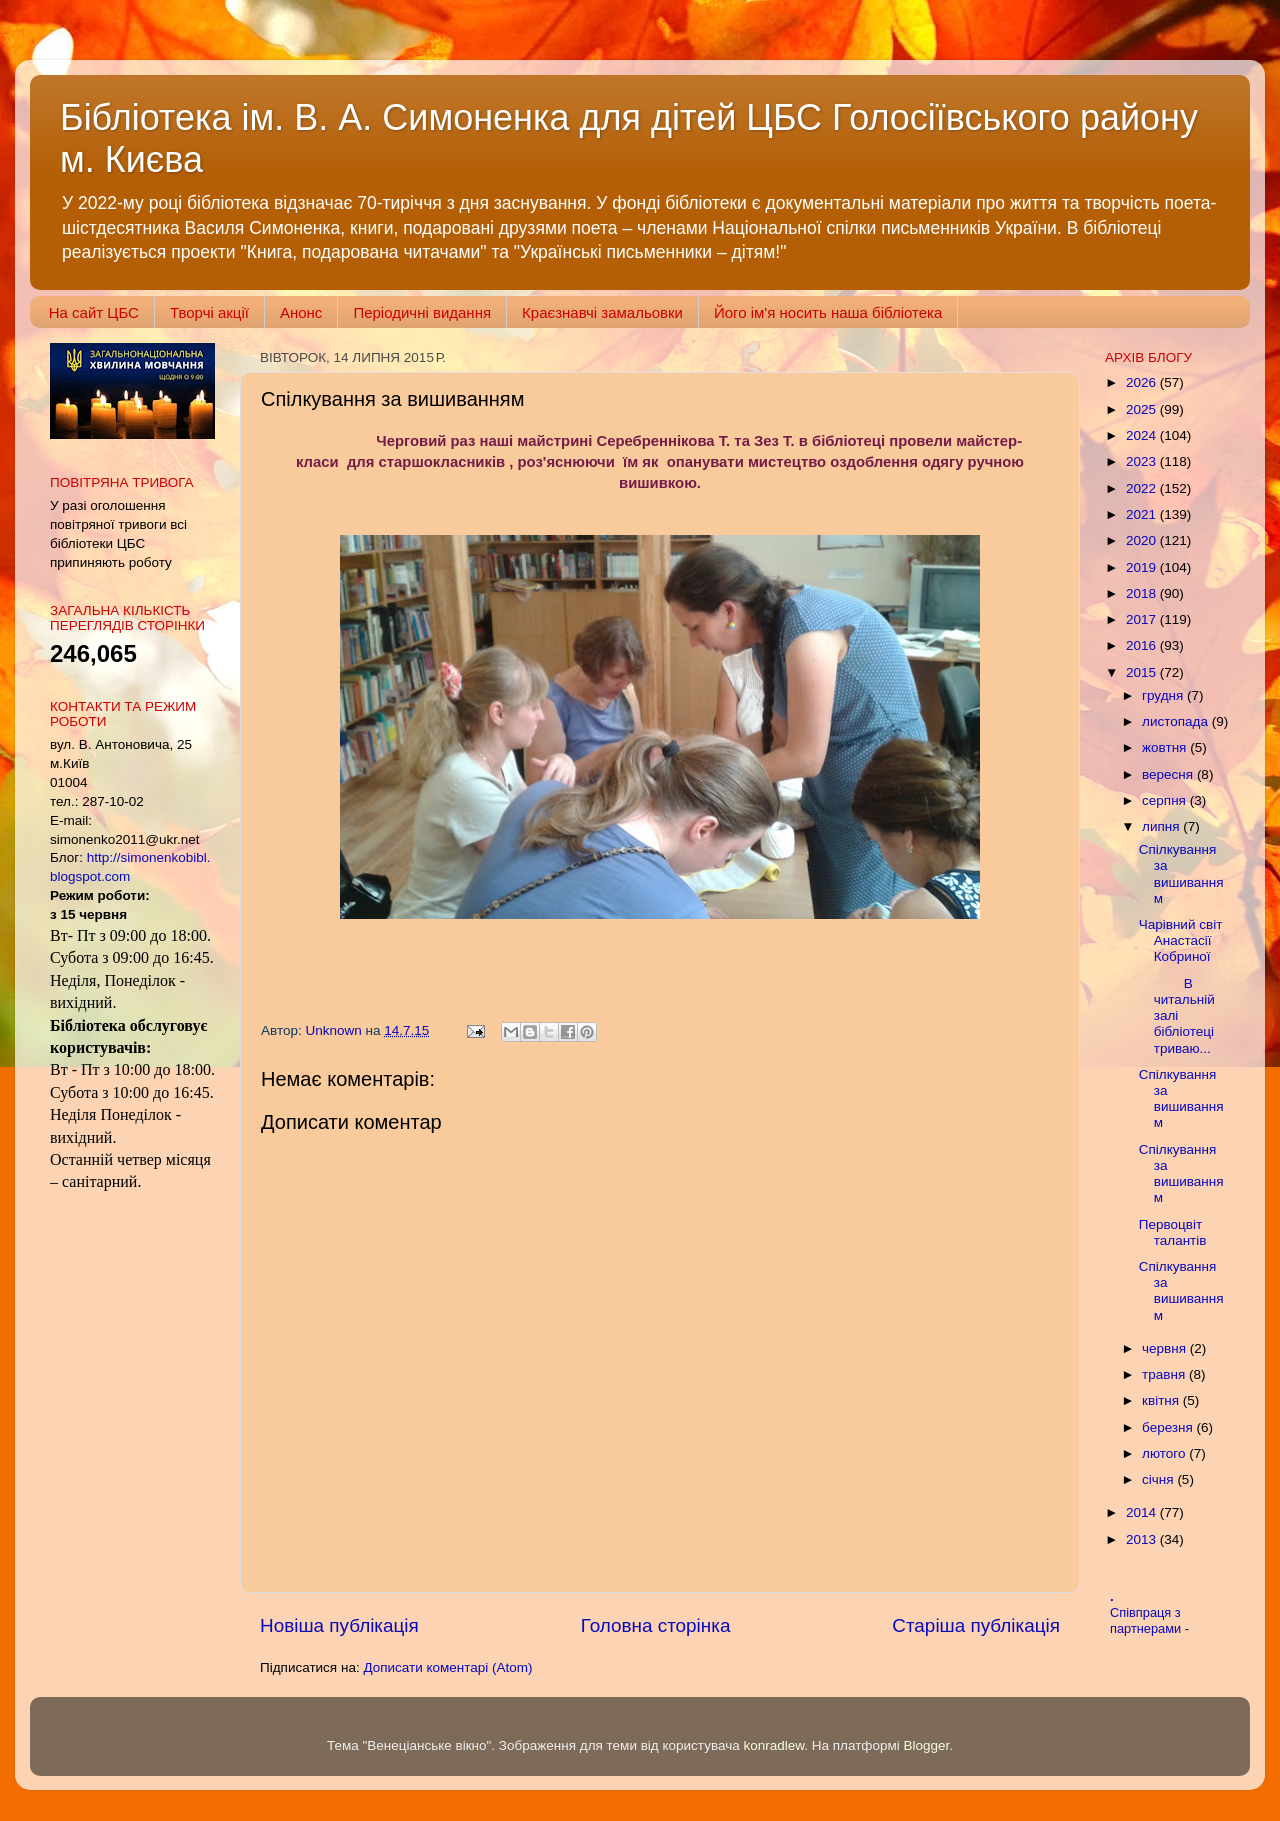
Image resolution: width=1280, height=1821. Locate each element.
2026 (1143, 382)
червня (1166, 1348)
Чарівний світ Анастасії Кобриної (1181, 940)
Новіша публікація (339, 1625)
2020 (1143, 540)
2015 (1143, 672)
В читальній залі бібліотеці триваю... (1177, 1016)
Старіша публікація (976, 1625)
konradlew (773, 1745)
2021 (1143, 514)
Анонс (301, 312)
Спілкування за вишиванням (1181, 874)
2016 (1143, 645)
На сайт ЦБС (94, 312)
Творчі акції (209, 312)
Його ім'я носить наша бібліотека (828, 312)
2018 (1143, 593)
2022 (1143, 488)
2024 (1143, 435)
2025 (1143, 409)
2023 (1143, 461)
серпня (1166, 800)
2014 (1143, 1512)
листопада (1177, 721)
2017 (1143, 619)
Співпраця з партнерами (1147, 1621)
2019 (1143, 567)
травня (1165, 1374)
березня (1169, 1427)
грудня (1164, 695)
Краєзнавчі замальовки (602, 312)
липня (1162, 826)
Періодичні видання (422, 312)
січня (1159, 1479)
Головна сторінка (656, 1625)
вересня (1169, 774)
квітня (1162, 1400)
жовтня (1166, 747)
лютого (1165, 1453)
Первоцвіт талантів (1173, 1232)
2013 (1143, 1539)
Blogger (927, 1745)
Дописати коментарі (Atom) (447, 1667)
